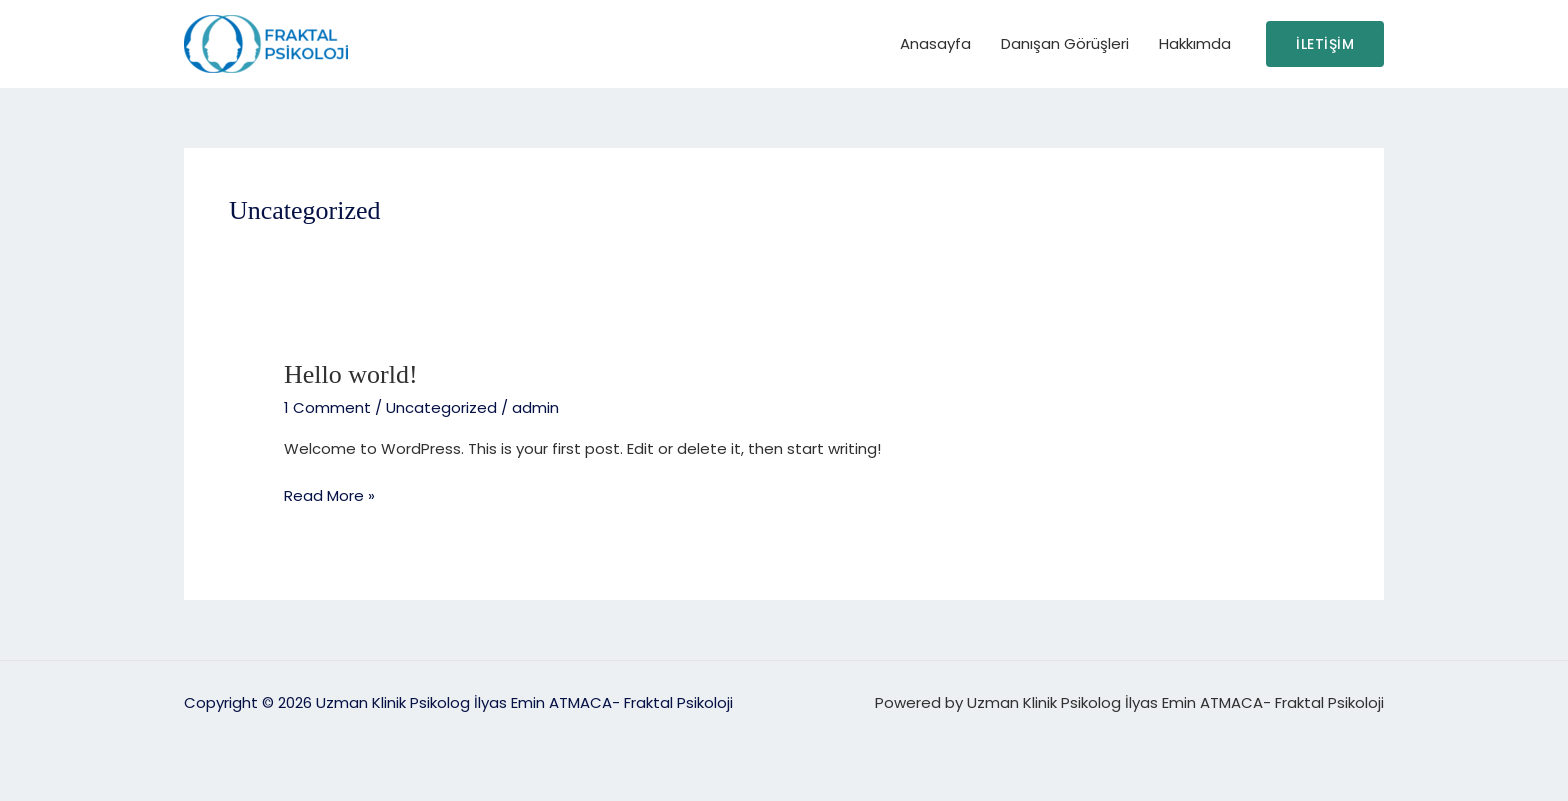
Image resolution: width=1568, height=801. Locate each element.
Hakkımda (1195, 43)
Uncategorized (441, 407)
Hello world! (351, 374)
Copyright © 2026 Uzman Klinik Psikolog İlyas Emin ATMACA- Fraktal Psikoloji (458, 702)
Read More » (329, 495)
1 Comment (327, 407)
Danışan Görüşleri (1065, 43)
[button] (1325, 44)
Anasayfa (935, 43)
